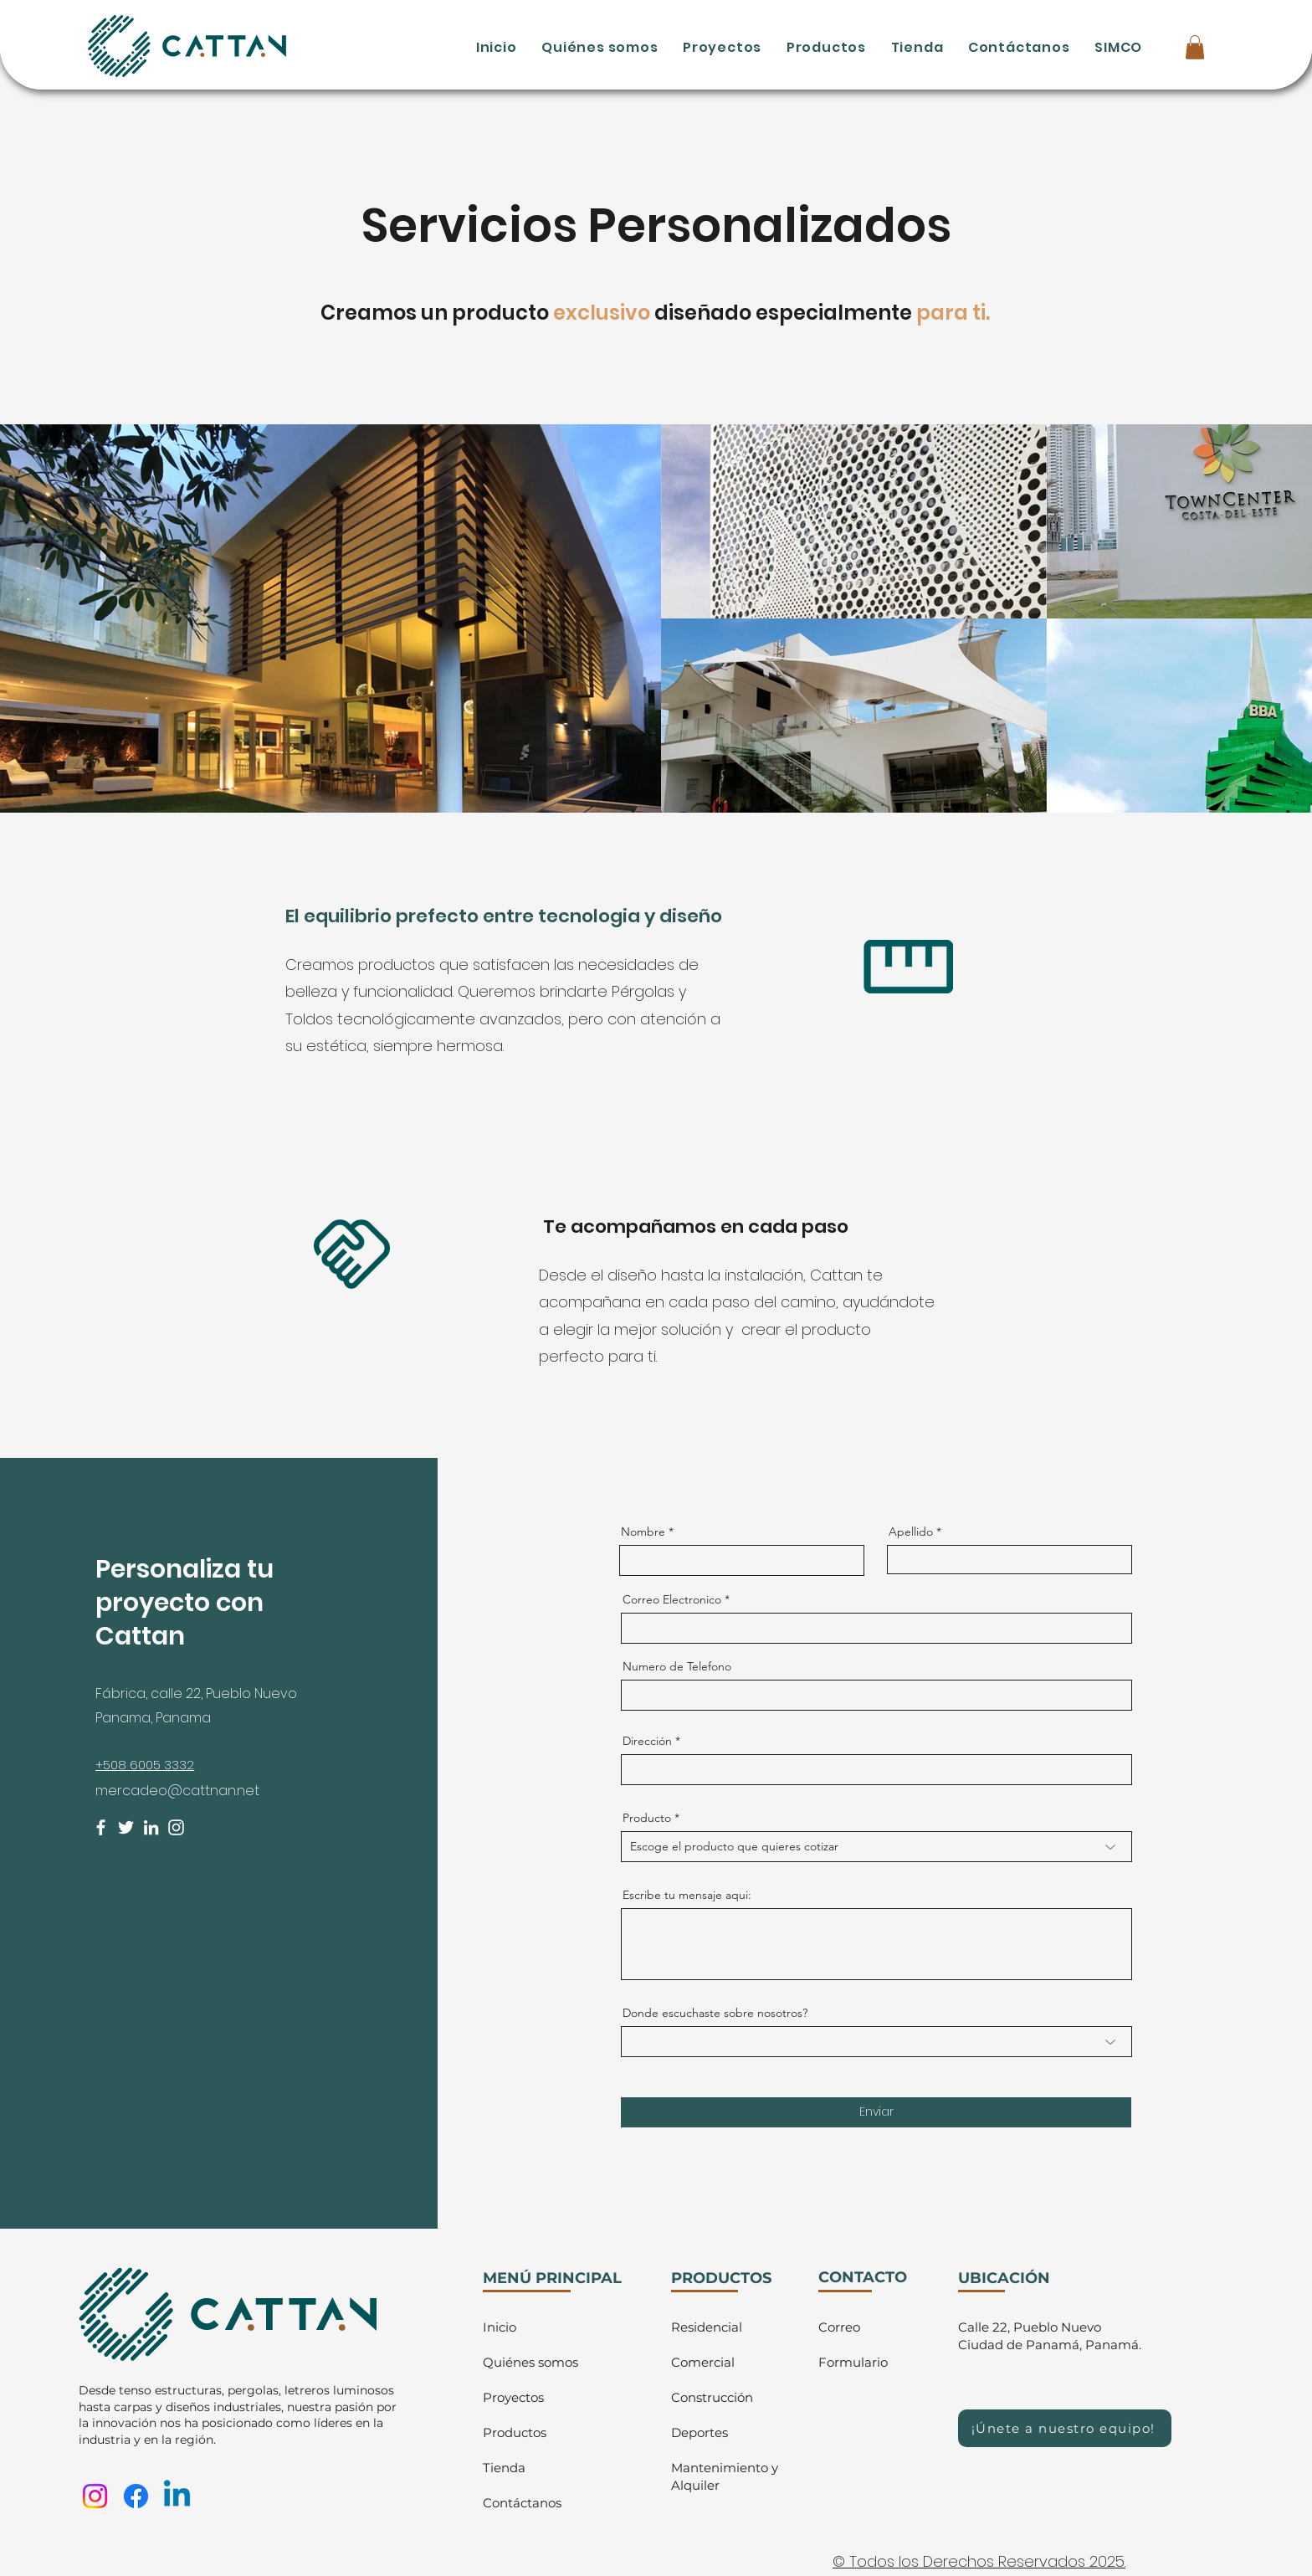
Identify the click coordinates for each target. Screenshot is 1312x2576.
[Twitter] (125, 1827)
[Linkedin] (177, 2496)
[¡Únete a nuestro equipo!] (1064, 2428)
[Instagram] (176, 1827)
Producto (647, 1818)
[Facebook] (100, 1827)
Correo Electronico (672, 1599)
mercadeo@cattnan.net (177, 1790)
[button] (1195, 47)
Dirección (647, 1741)
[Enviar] (876, 2112)
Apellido (911, 1531)
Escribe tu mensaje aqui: (687, 1895)
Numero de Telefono (677, 1666)
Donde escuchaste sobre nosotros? (715, 2013)
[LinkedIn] (151, 1827)
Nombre (643, 1531)
